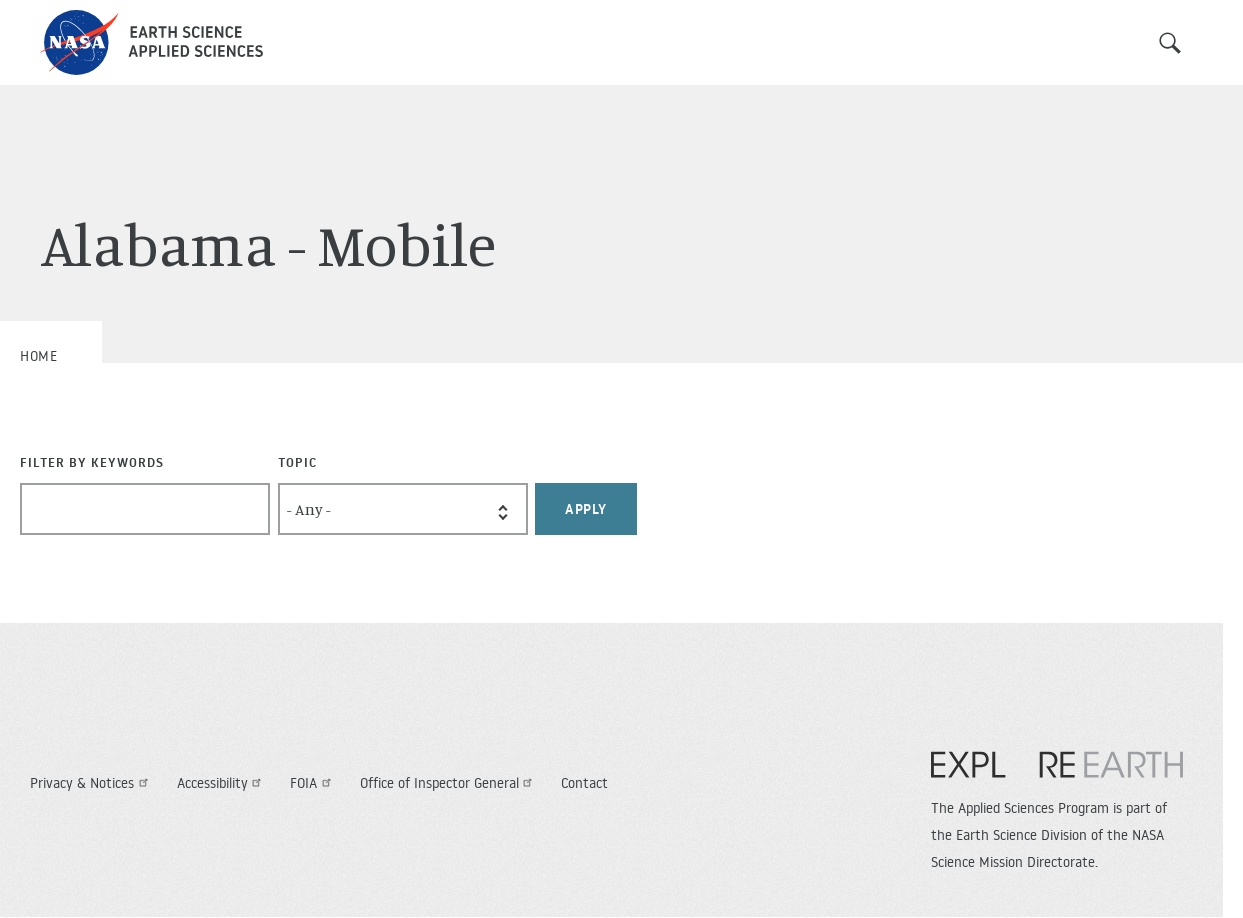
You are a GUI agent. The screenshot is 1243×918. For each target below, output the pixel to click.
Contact (584, 783)
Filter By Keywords (92, 462)
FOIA (313, 783)
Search (1170, 43)
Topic (297, 462)
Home (38, 356)
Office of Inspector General (449, 783)
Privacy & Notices (91, 783)
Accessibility (222, 783)
